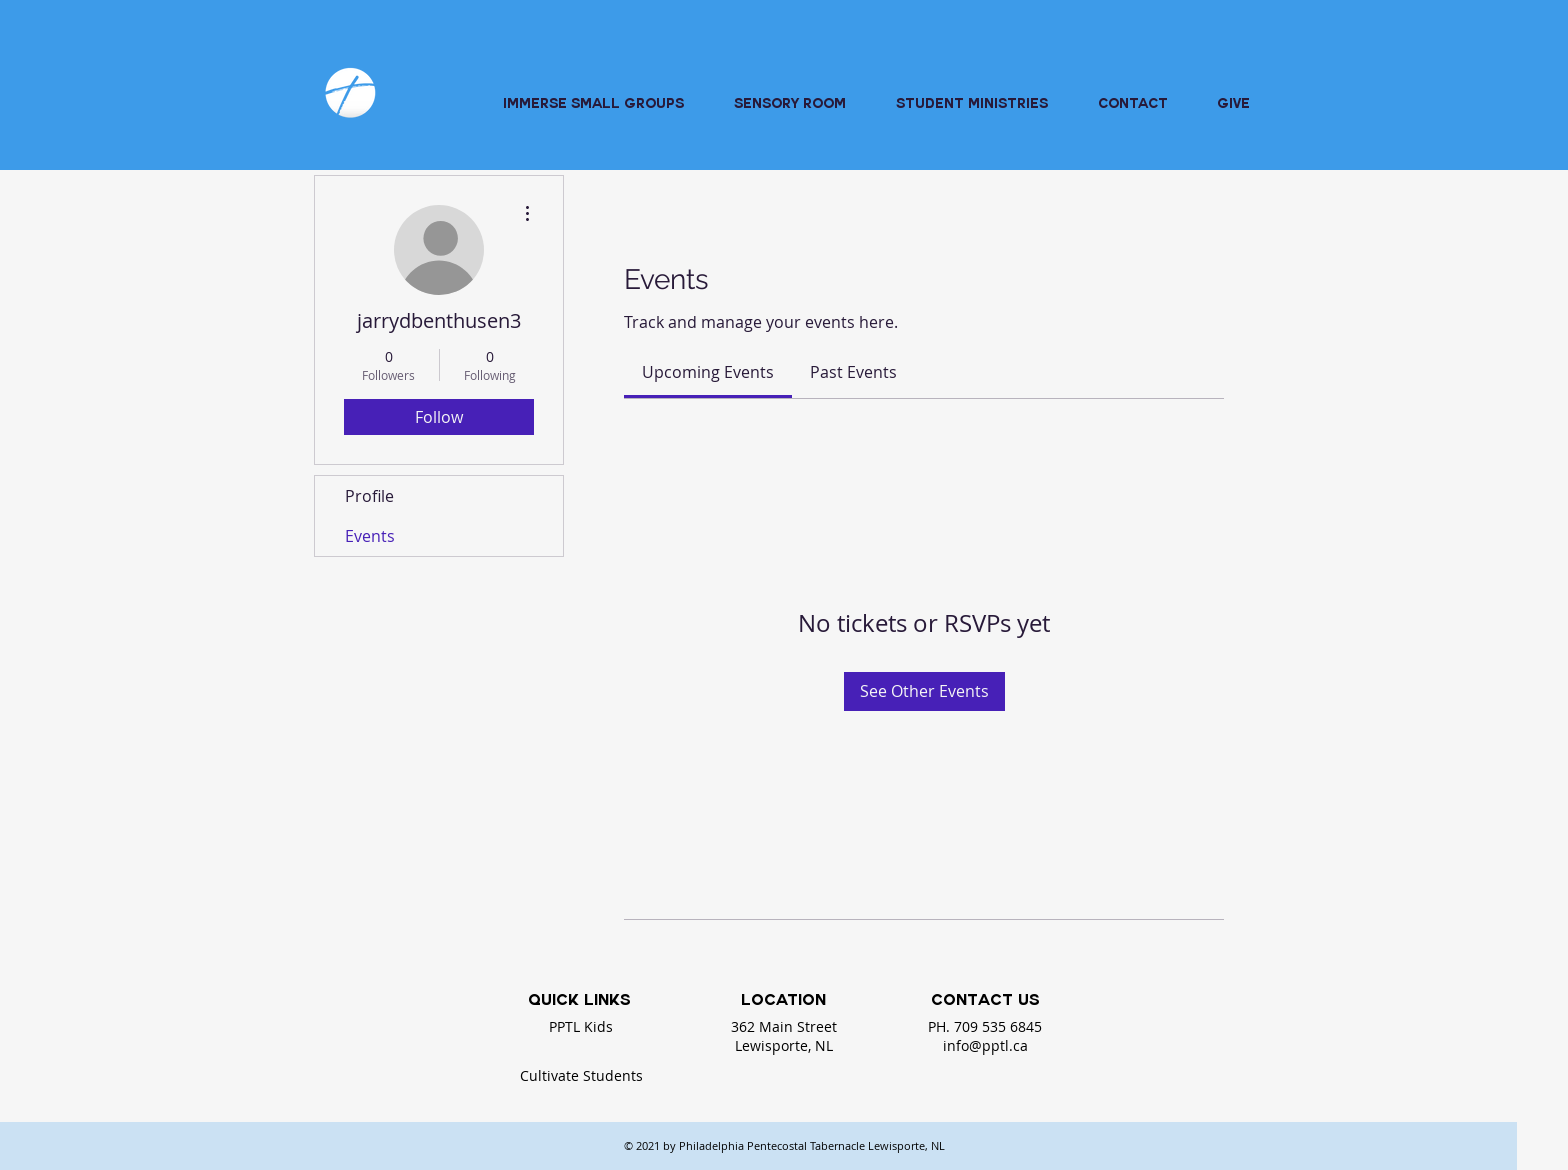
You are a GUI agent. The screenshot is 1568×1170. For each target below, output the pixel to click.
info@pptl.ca (985, 1045)
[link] (708, 372)
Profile (369, 496)
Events (370, 536)
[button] (972, 106)
